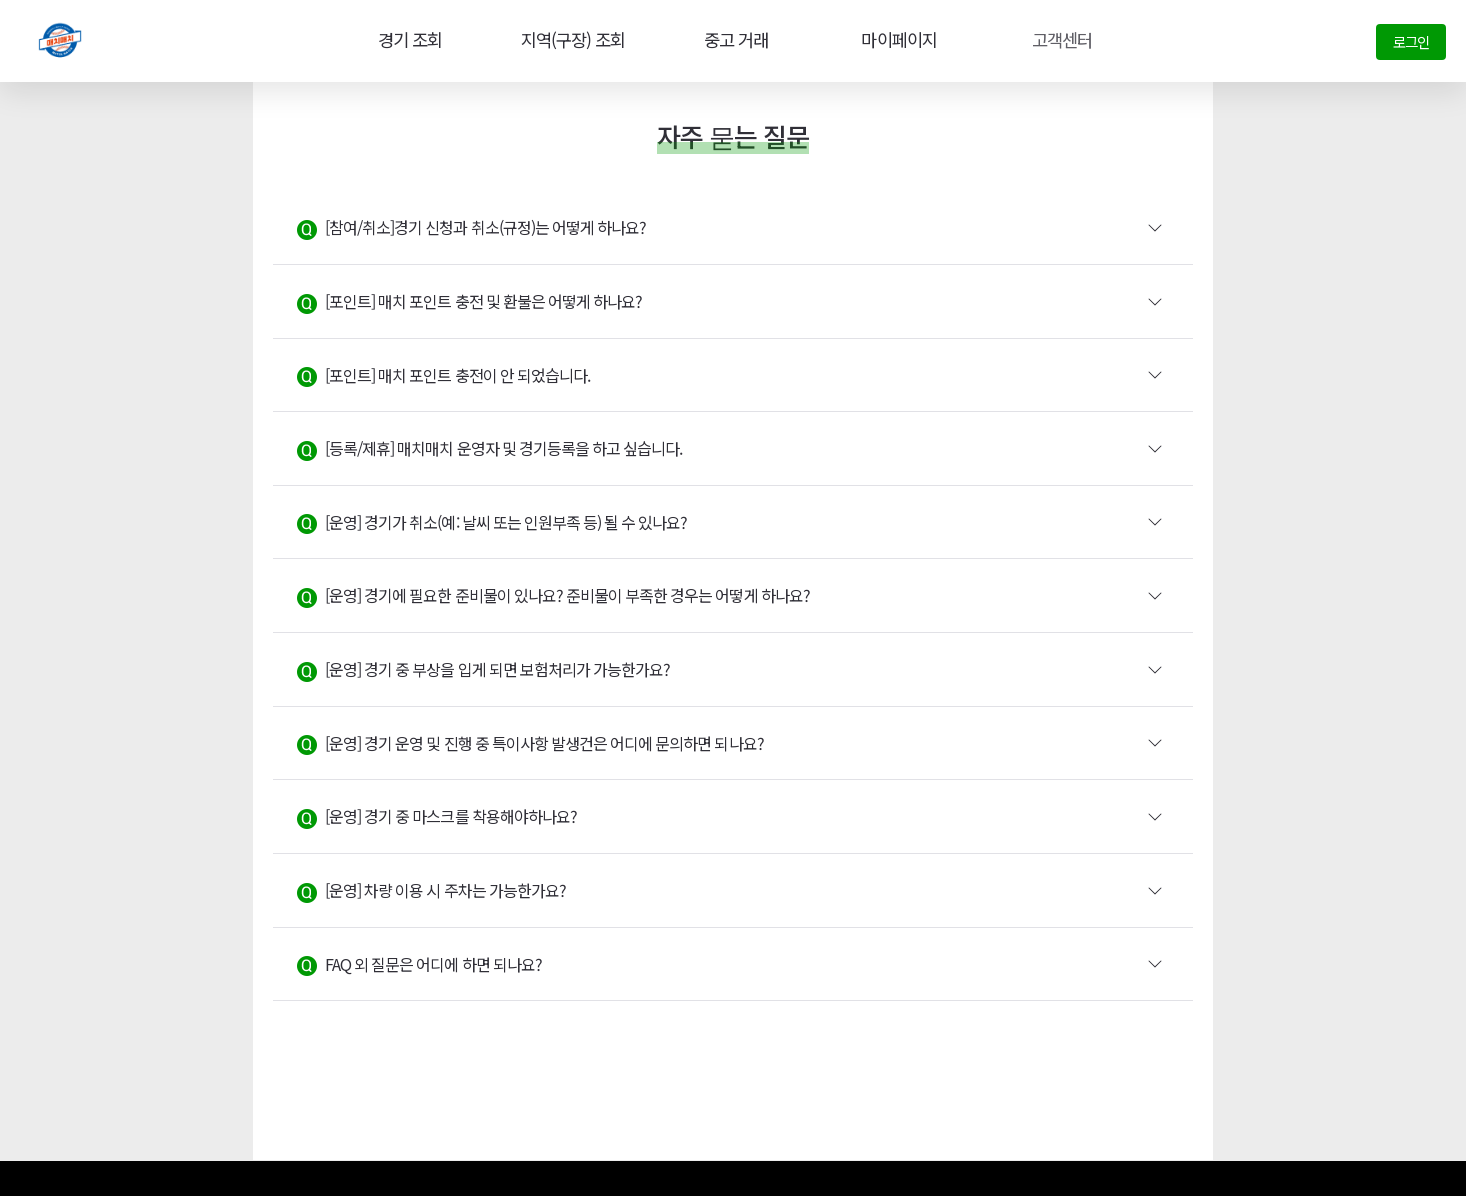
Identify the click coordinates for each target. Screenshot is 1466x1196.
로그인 (1411, 41)
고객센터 (1060, 40)
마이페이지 (897, 40)
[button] (733, 228)
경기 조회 (406, 40)
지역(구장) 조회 (570, 40)
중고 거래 (734, 40)
